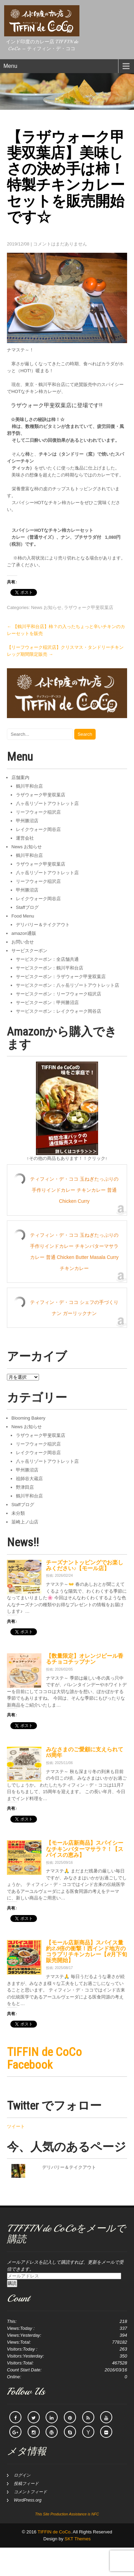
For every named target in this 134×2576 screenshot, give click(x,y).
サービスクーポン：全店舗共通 (47, 959)
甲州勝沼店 (27, 820)
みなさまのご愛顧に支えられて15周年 (84, 1752)
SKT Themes (77, 2538)
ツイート (16, 2126)
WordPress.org (27, 2500)
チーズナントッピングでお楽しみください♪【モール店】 (84, 1565)
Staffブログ (27, 907)
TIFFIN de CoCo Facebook (44, 2058)
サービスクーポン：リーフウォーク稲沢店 (58, 993)
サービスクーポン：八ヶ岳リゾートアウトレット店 (67, 985)
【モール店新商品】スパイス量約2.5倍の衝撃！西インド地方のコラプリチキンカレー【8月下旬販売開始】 (86, 1951)
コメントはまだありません (60, 244)
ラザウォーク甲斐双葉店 (88, 607)
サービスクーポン (29, 950)
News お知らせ (46, 607)
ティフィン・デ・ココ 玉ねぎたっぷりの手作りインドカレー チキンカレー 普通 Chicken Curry (74, 1190)
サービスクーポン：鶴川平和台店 (49, 968)
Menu (10, 66)
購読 (12, 2283)
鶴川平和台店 (29, 786)
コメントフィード (30, 2491)
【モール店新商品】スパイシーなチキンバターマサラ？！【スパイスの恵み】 (84, 1849)
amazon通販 (23, 933)
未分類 (18, 1513)
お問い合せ (22, 942)
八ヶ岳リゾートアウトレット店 (47, 803)
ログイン (22, 2475)
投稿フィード (26, 2483)
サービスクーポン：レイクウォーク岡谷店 (58, 1011)
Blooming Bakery (28, 1418)
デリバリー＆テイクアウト (43, 924)
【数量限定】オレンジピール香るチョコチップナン (84, 1659)
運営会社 (25, 838)
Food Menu (22, 916)
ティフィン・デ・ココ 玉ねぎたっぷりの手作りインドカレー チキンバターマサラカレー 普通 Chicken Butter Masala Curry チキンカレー (74, 1251)
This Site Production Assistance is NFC (67, 2514)
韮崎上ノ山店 (24, 1521)
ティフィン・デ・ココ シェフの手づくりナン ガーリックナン (74, 1307)
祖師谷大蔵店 (29, 1478)
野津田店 (25, 1487)
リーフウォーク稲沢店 (38, 812)
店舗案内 (20, 777)
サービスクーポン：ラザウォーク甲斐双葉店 (61, 976)
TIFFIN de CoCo (54, 2531)
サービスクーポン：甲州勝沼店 (47, 1002)
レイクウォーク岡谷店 (38, 829)
